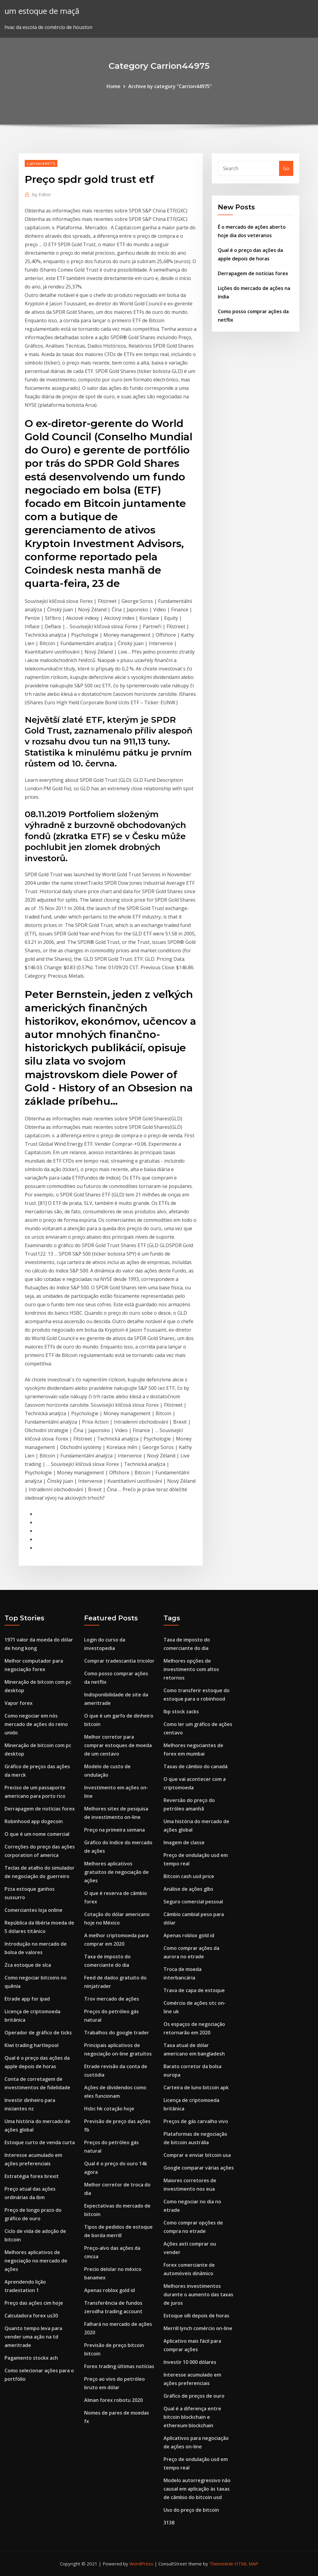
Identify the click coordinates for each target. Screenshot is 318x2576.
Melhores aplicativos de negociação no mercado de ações (36, 2260)
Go (286, 168)
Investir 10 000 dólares (190, 2362)
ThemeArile (221, 2564)
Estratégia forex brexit (32, 2176)
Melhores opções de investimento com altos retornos (191, 1669)
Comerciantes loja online (33, 1910)
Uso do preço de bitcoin (191, 2510)
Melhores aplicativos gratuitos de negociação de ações (116, 1872)
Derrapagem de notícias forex (253, 273)
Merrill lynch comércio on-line (198, 2328)
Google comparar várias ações (199, 2167)
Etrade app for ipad (27, 1998)
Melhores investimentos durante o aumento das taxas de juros (198, 2294)
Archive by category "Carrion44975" (170, 86)
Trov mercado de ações (111, 1998)
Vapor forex (19, 1703)
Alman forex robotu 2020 (113, 2400)
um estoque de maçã (42, 11)
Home (113, 86)
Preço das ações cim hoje (34, 2303)
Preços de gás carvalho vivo (196, 2121)
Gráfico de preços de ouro (194, 2396)
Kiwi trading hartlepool (32, 2045)
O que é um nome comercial (37, 1834)
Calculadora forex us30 (31, 2315)
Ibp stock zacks (181, 1711)
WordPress (141, 2564)
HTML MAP (246, 2564)
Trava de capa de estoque (194, 1990)
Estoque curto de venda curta (40, 2142)
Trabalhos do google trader (116, 2032)
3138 (169, 2522)
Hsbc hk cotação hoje (109, 2108)
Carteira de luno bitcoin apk (196, 2087)
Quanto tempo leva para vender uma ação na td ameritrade (33, 2336)
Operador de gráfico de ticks (38, 2032)
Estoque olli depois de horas (196, 2315)
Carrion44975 (41, 163)
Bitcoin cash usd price (189, 1876)
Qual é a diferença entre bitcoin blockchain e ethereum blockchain (192, 2417)
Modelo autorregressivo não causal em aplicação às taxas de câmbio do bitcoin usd (197, 2489)
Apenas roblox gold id (109, 2290)
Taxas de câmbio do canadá (195, 1766)
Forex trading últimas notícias (119, 2366)
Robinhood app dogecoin (34, 1821)
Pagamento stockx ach (31, 2358)
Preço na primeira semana (114, 1829)
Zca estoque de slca (28, 1965)
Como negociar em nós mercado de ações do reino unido (36, 1724)
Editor (41, 194)
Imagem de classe (184, 1842)
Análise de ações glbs (188, 1889)
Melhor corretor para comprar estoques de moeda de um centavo (118, 1745)
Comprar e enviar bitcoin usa (197, 2155)
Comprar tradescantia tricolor (119, 1660)
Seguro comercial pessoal (193, 1901)
